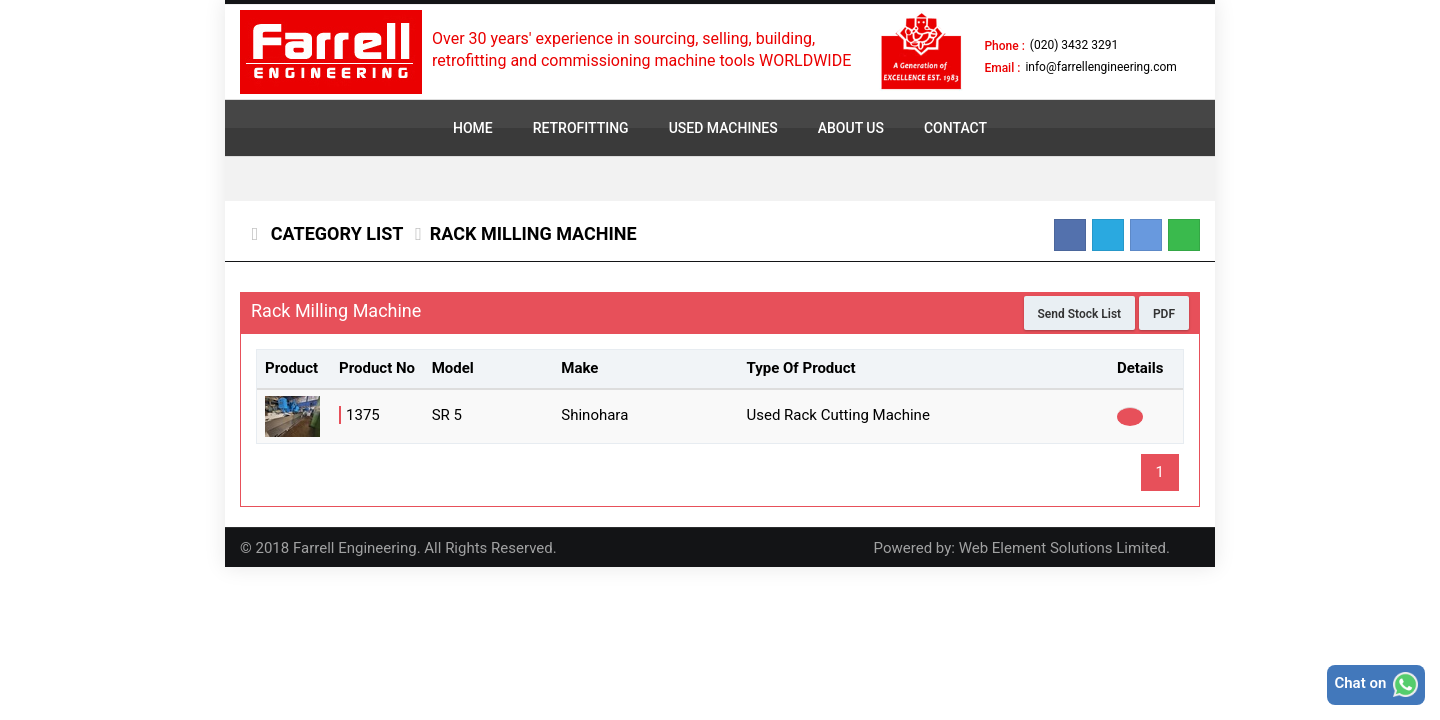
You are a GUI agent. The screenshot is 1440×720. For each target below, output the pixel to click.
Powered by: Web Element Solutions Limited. (1022, 548)
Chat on (1376, 684)
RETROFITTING (581, 128)
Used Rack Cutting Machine (837, 415)
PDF (1164, 314)
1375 (363, 415)
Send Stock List (1080, 314)
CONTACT (955, 128)
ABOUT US (851, 128)
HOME (473, 128)
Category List (334, 233)
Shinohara (594, 415)
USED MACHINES (723, 128)
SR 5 (447, 415)
